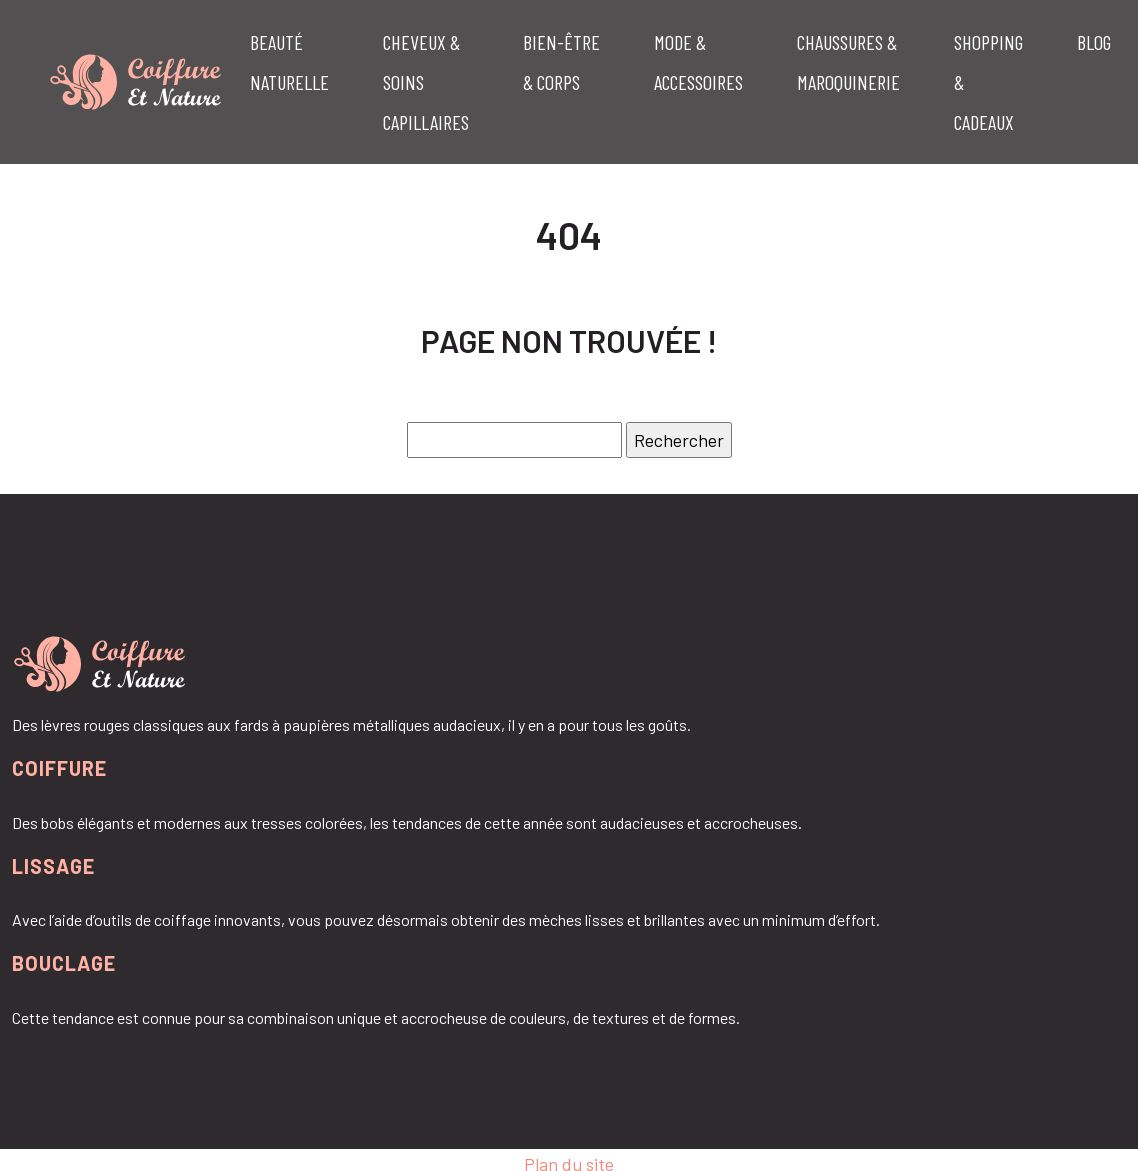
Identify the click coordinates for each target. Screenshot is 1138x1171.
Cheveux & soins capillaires (426, 82)
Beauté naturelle (289, 62)
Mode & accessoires (698, 62)
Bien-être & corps (561, 62)
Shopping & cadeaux (988, 82)
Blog (1094, 42)
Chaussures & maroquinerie (848, 62)
